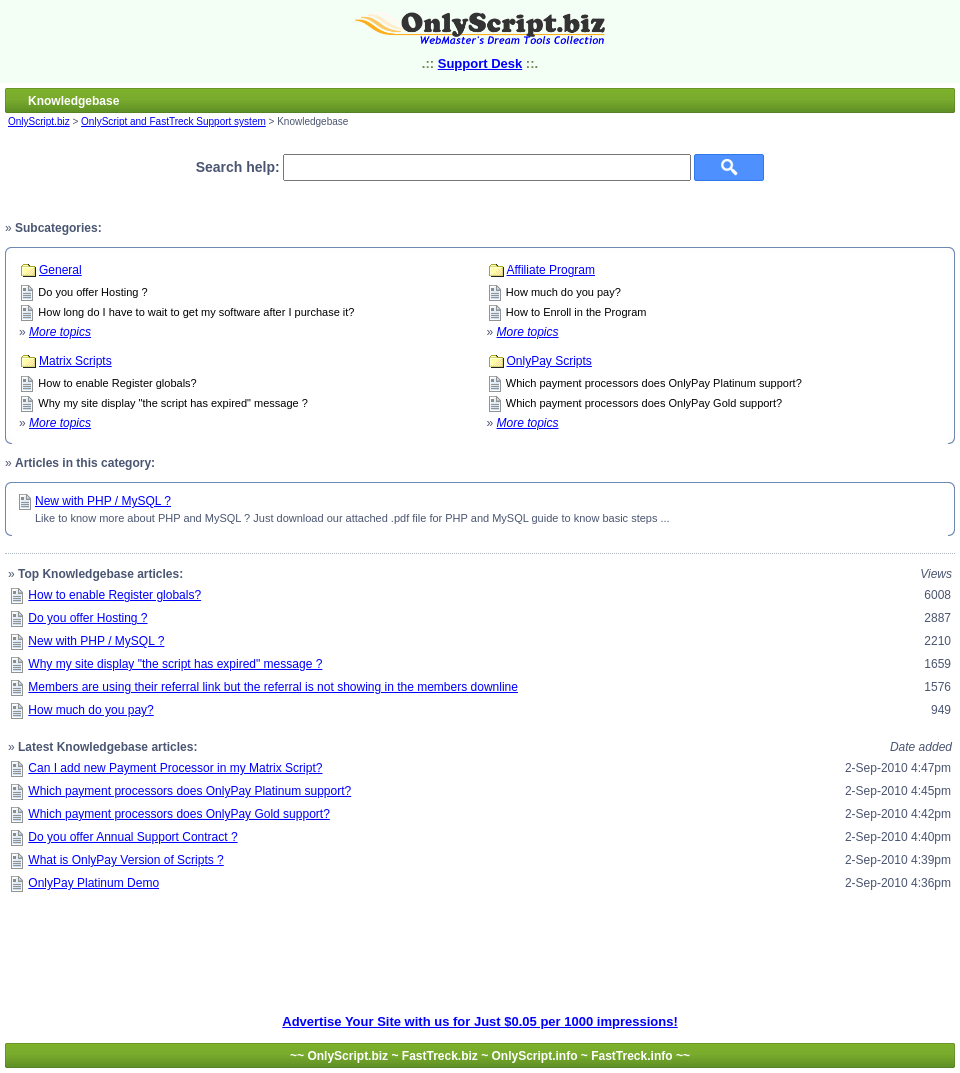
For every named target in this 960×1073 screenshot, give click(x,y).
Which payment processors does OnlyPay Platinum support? (654, 383)
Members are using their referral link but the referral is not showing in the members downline (273, 687)
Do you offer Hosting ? (92, 292)
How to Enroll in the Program (576, 312)
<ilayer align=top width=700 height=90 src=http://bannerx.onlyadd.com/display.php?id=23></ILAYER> (480, 969)
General (60, 270)
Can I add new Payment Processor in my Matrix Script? (175, 768)
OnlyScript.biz (39, 121)
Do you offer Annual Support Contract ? (132, 837)
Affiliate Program (551, 270)
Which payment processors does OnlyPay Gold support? (644, 403)
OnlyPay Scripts (549, 361)
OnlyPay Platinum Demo (93, 883)
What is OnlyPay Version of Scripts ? (125, 860)
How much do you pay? (563, 292)
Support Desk (480, 63)
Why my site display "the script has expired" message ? (172, 403)
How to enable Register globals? (117, 383)
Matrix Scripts (75, 361)
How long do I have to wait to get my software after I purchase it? (196, 312)
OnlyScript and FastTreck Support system (173, 121)
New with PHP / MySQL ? (103, 501)
